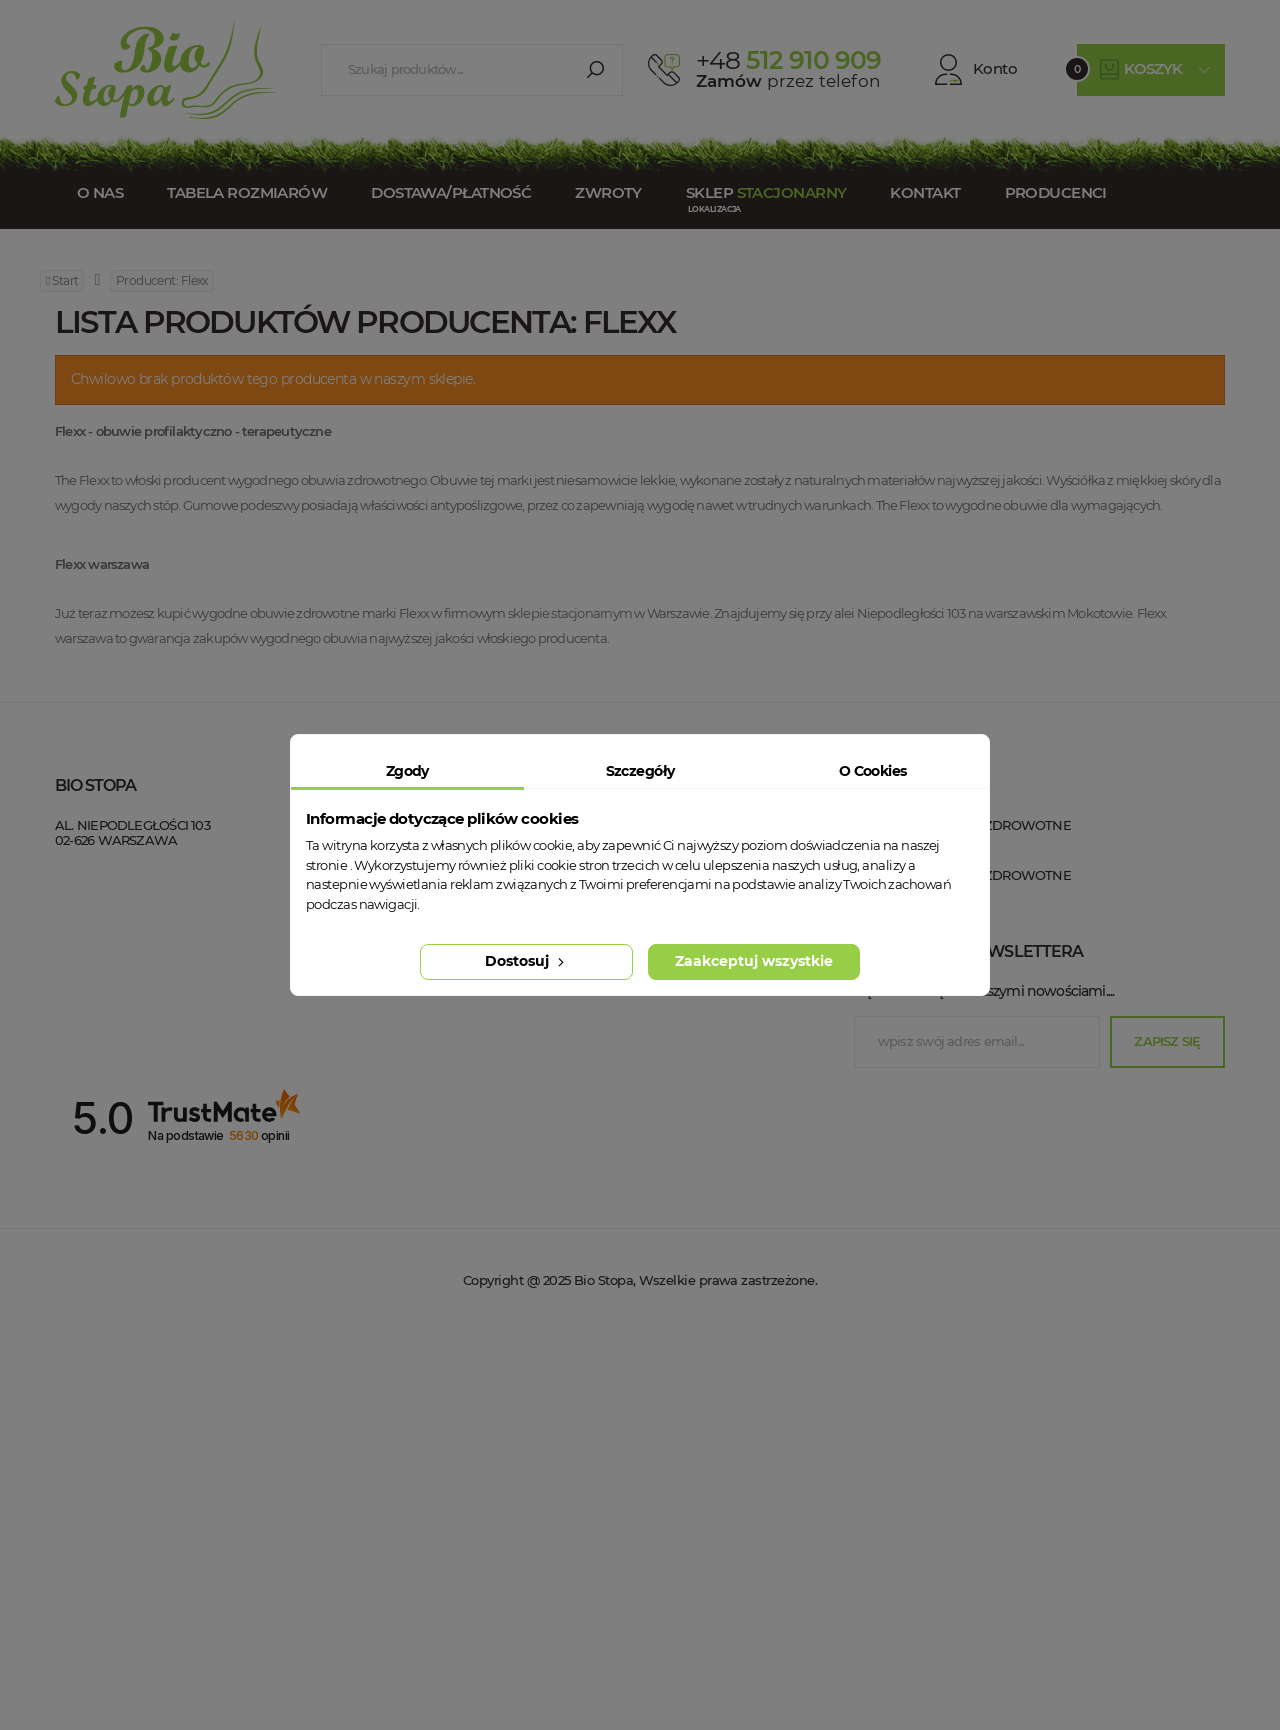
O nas (100, 192)
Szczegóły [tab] (640, 771)
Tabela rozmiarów (247, 192)
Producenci (1056, 192)
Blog (360, 1035)
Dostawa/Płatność (451, 192)
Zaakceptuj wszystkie (754, 961)
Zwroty (608, 192)
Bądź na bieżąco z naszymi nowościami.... (984, 1392)
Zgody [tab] (407, 771)
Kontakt (925, 192)
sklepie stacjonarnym (570, 613)
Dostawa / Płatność (415, 1005)
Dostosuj (526, 961)
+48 (177, 901)
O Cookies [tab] (873, 771)
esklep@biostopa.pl (119, 929)
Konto (976, 69)
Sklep (766, 192)
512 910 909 (788, 60)
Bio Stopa (93, 972)
